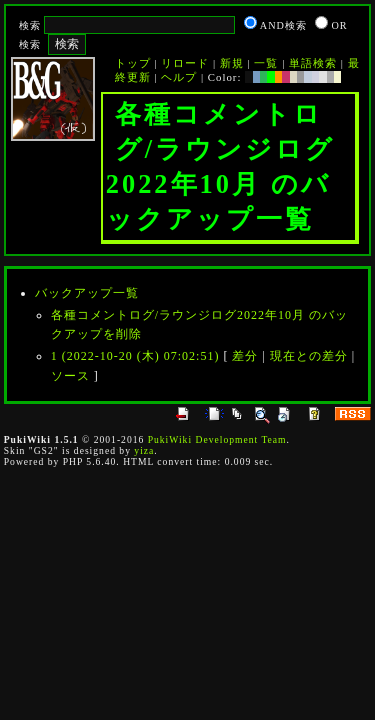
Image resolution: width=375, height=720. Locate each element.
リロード (185, 63)
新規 (232, 63)
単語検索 (313, 63)
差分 (245, 356)
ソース (70, 376)
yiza (144, 450)
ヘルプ (179, 77)
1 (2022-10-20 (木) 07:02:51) (135, 356)
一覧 (266, 63)
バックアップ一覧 (87, 293)
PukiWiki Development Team (217, 439)
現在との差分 (309, 356)
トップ (133, 63)
